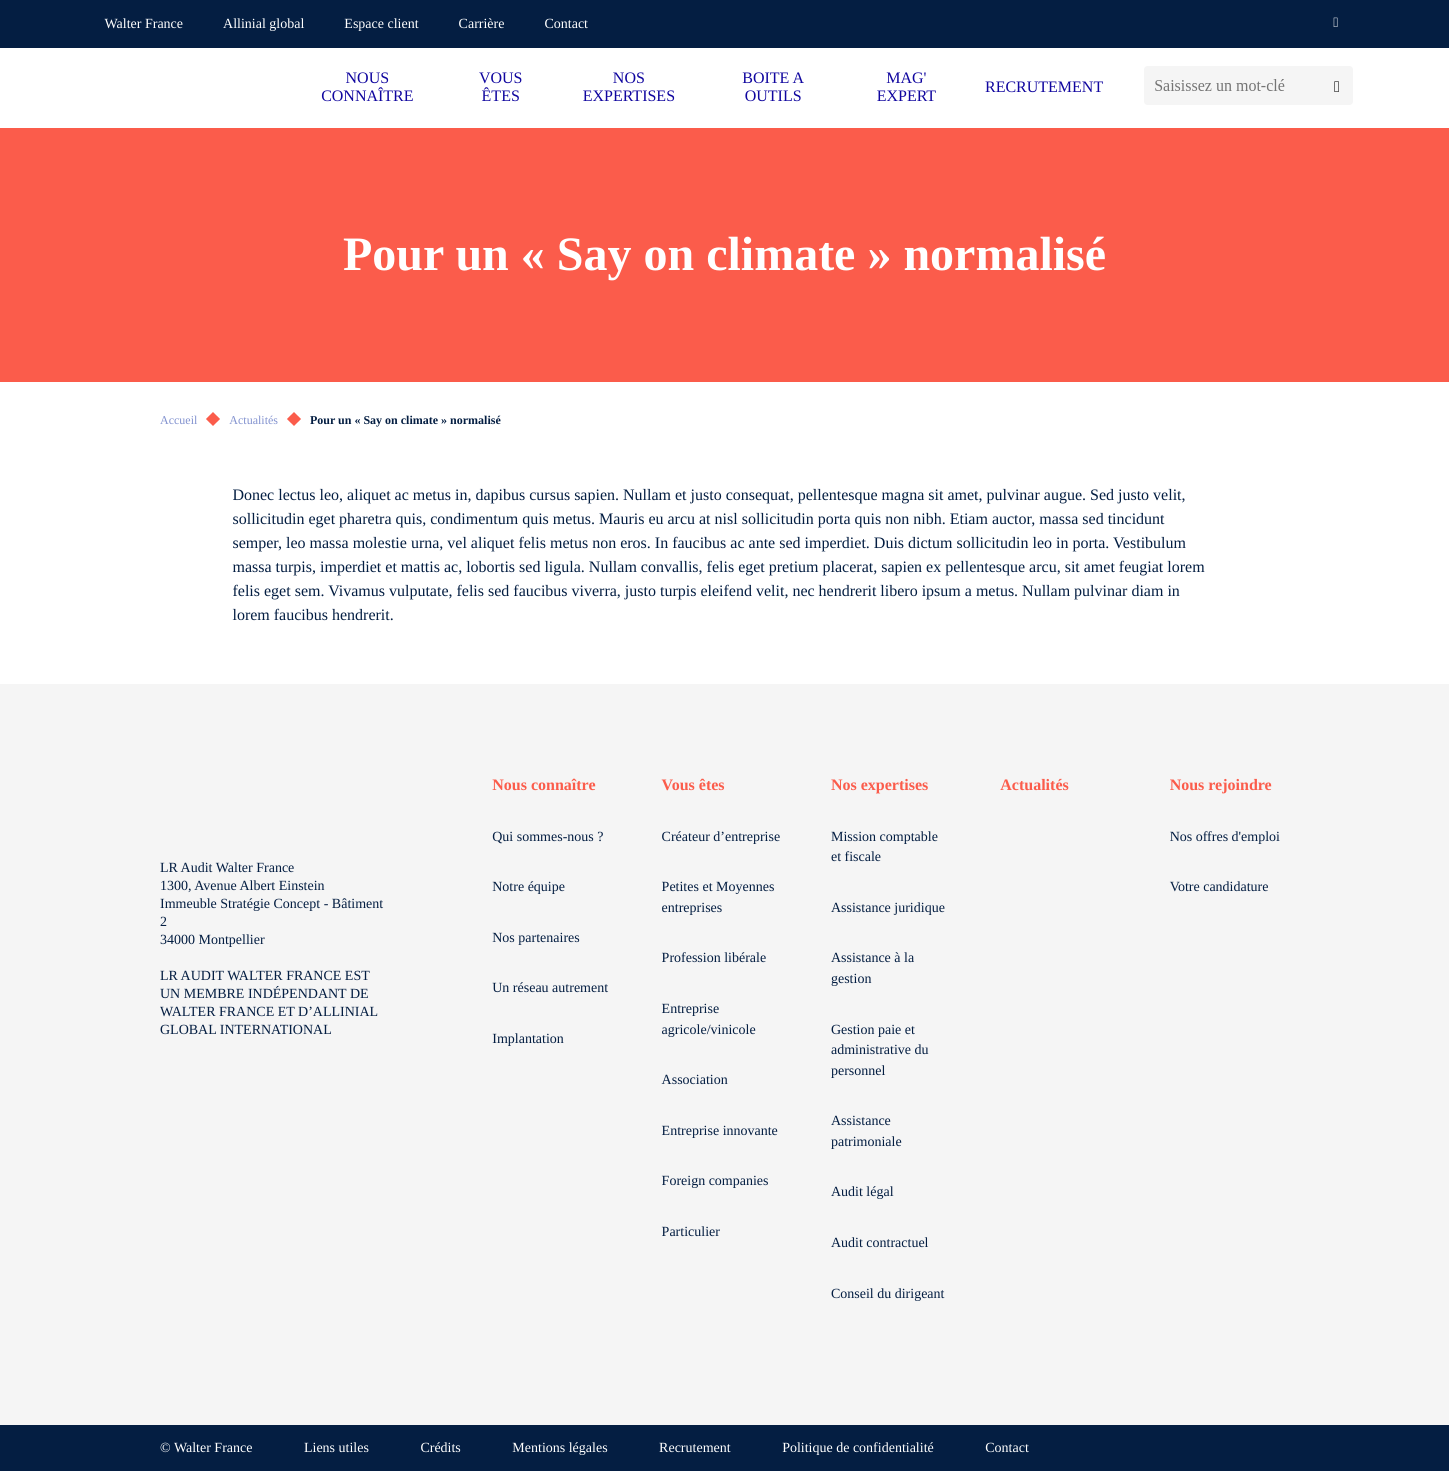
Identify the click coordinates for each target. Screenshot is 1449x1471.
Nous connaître (543, 785)
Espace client (381, 24)
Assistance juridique (888, 908)
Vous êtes (693, 785)
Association (695, 1080)
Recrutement (695, 1448)
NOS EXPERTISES (629, 87)
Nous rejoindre (1221, 785)
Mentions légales (559, 1448)
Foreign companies (715, 1181)
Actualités (253, 420)
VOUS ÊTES (501, 87)
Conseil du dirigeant (888, 1294)
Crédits (440, 1448)
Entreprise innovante (720, 1131)
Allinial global (263, 24)
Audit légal (862, 1192)
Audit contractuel (880, 1243)
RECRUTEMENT (1044, 87)
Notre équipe (528, 887)
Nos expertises (879, 785)
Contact (566, 24)
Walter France (144, 24)
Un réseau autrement (550, 988)
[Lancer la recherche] (1336, 85)
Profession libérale (714, 958)
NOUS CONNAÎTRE (367, 87)
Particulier (691, 1232)
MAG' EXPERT (906, 87)
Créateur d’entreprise (721, 837)
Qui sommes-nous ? (547, 837)
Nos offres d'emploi (1225, 837)
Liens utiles (336, 1448)
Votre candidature (1219, 887)
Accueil (178, 420)
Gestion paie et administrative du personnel (880, 1051)
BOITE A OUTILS (773, 87)
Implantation (528, 1039)
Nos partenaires (535, 938)
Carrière (482, 24)
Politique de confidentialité (858, 1448)
